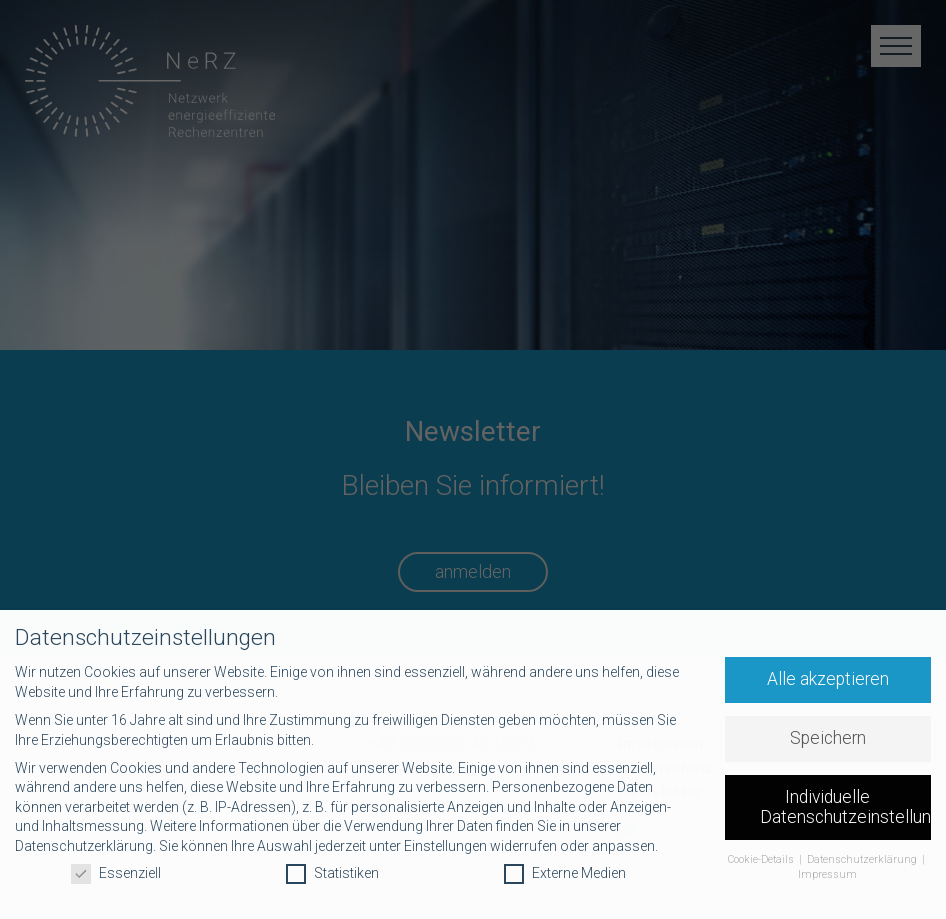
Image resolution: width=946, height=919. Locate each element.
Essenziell (116, 873)
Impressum (827, 874)
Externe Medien (565, 873)
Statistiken (332, 873)
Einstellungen (445, 846)
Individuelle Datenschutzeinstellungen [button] (846, 807)
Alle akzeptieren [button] (828, 679)
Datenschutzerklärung (84, 846)
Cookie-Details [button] (762, 859)
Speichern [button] (828, 738)
